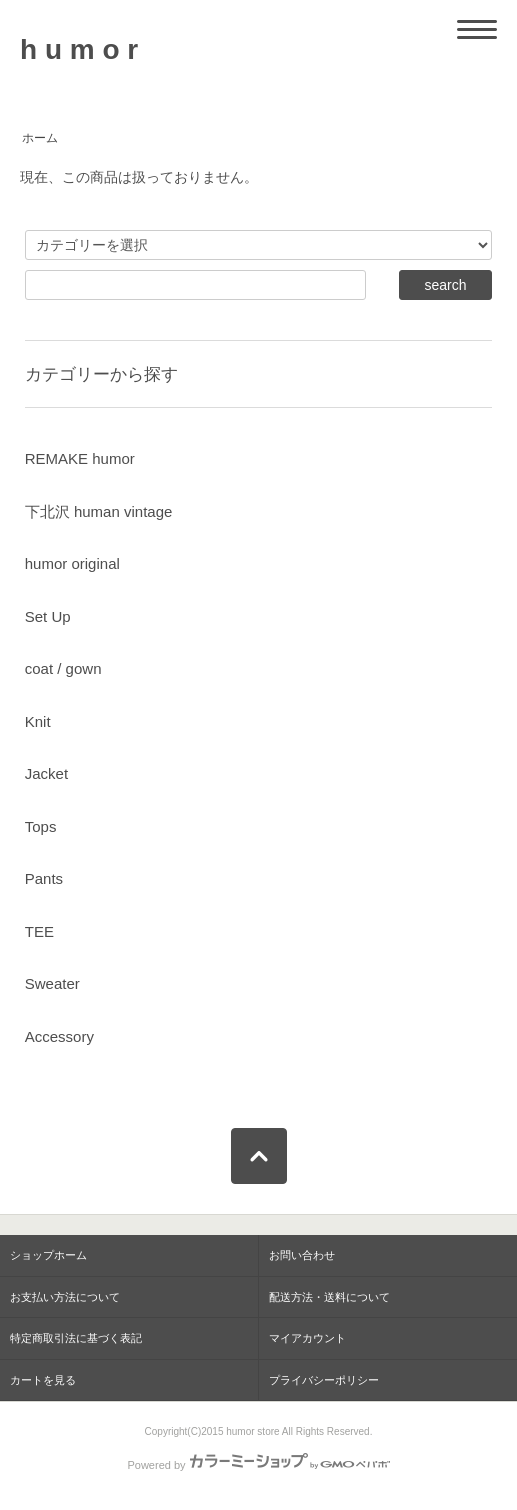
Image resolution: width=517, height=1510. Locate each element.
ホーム (40, 138)
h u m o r (79, 49)
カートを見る (43, 1380)
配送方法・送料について (329, 1297)
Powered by (258, 1465)
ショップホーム (48, 1255)
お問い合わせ (302, 1255)
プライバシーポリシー (324, 1380)
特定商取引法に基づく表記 (76, 1338)
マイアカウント (307, 1338)
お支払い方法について (65, 1297)
